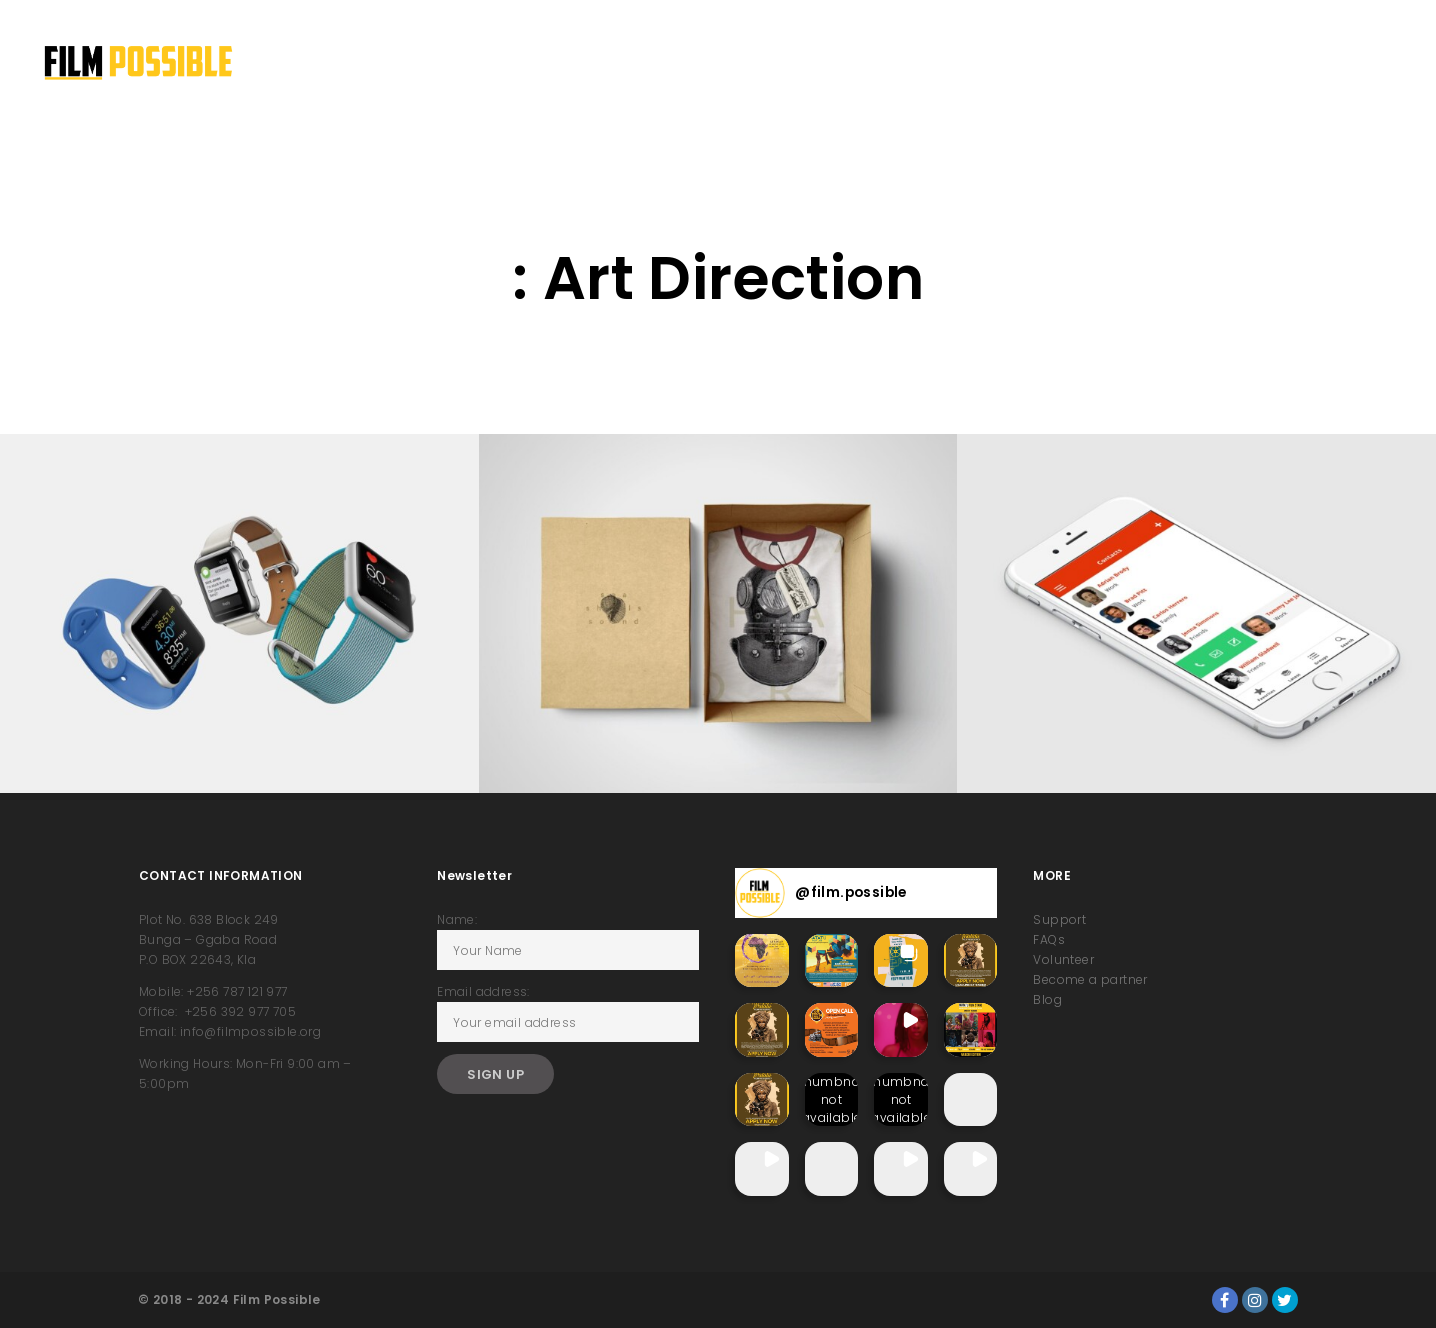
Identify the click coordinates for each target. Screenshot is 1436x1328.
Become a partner (1090, 979)
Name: (457, 919)
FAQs (1049, 939)
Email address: (483, 991)
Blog (1047, 999)
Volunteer (1063, 959)
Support (1059, 919)
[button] (762, 961)
